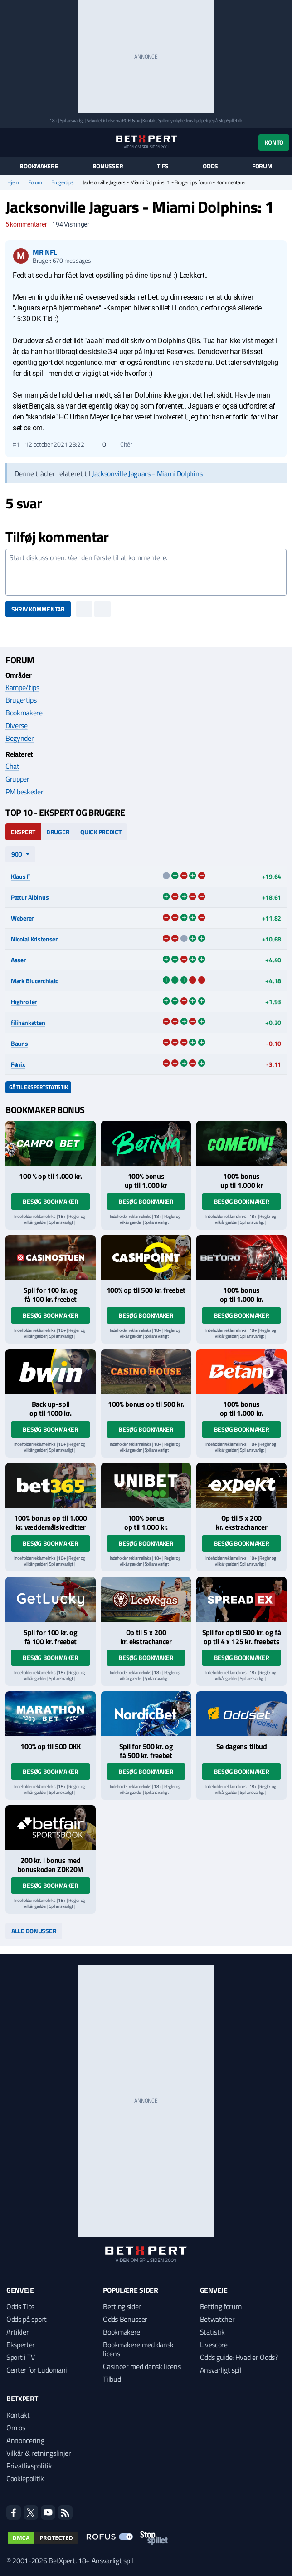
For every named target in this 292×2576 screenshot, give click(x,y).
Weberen (23, 918)
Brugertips (62, 182)
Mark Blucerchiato (34, 980)
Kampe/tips (22, 687)
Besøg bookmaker (50, 1201)
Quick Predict (100, 832)
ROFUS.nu (131, 120)
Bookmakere (38, 166)
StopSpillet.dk (231, 120)
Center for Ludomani (36, 2369)
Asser (18, 960)
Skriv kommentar (38, 609)
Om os (15, 2427)
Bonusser (107, 166)
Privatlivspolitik (29, 2465)
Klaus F (20, 876)
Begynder (19, 738)
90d (16, 854)
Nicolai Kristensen (35, 939)
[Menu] (10, 142)
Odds (210, 166)
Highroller (24, 1001)
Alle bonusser (33, 1931)
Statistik (212, 2331)
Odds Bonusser (125, 2319)
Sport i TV (20, 2357)
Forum (262, 166)
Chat (12, 766)
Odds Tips (20, 2306)
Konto (273, 142)
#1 (16, 444)
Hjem (13, 182)
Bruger (57, 832)
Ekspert (23, 832)
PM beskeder (24, 791)
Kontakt (18, 2414)
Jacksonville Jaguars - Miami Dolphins (147, 473)
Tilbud (112, 2379)
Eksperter (20, 2344)
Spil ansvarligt (72, 120)
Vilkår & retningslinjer (38, 2453)
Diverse (16, 725)
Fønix (18, 1064)
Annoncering (25, 2440)
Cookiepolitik (25, 2478)
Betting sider (122, 2306)
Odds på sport (26, 2319)
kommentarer (26, 224)
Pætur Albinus (30, 897)
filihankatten (28, 1022)
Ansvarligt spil (221, 2369)
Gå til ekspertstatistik (38, 1087)
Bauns (19, 1043)
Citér (121, 444)
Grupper (17, 778)
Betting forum (221, 2306)
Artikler (17, 2331)
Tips (163, 166)
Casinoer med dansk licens (141, 2366)
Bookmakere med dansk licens (138, 2349)
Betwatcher (217, 2319)
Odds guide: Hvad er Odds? (239, 2357)
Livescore (214, 2344)
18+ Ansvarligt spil (105, 2560)
